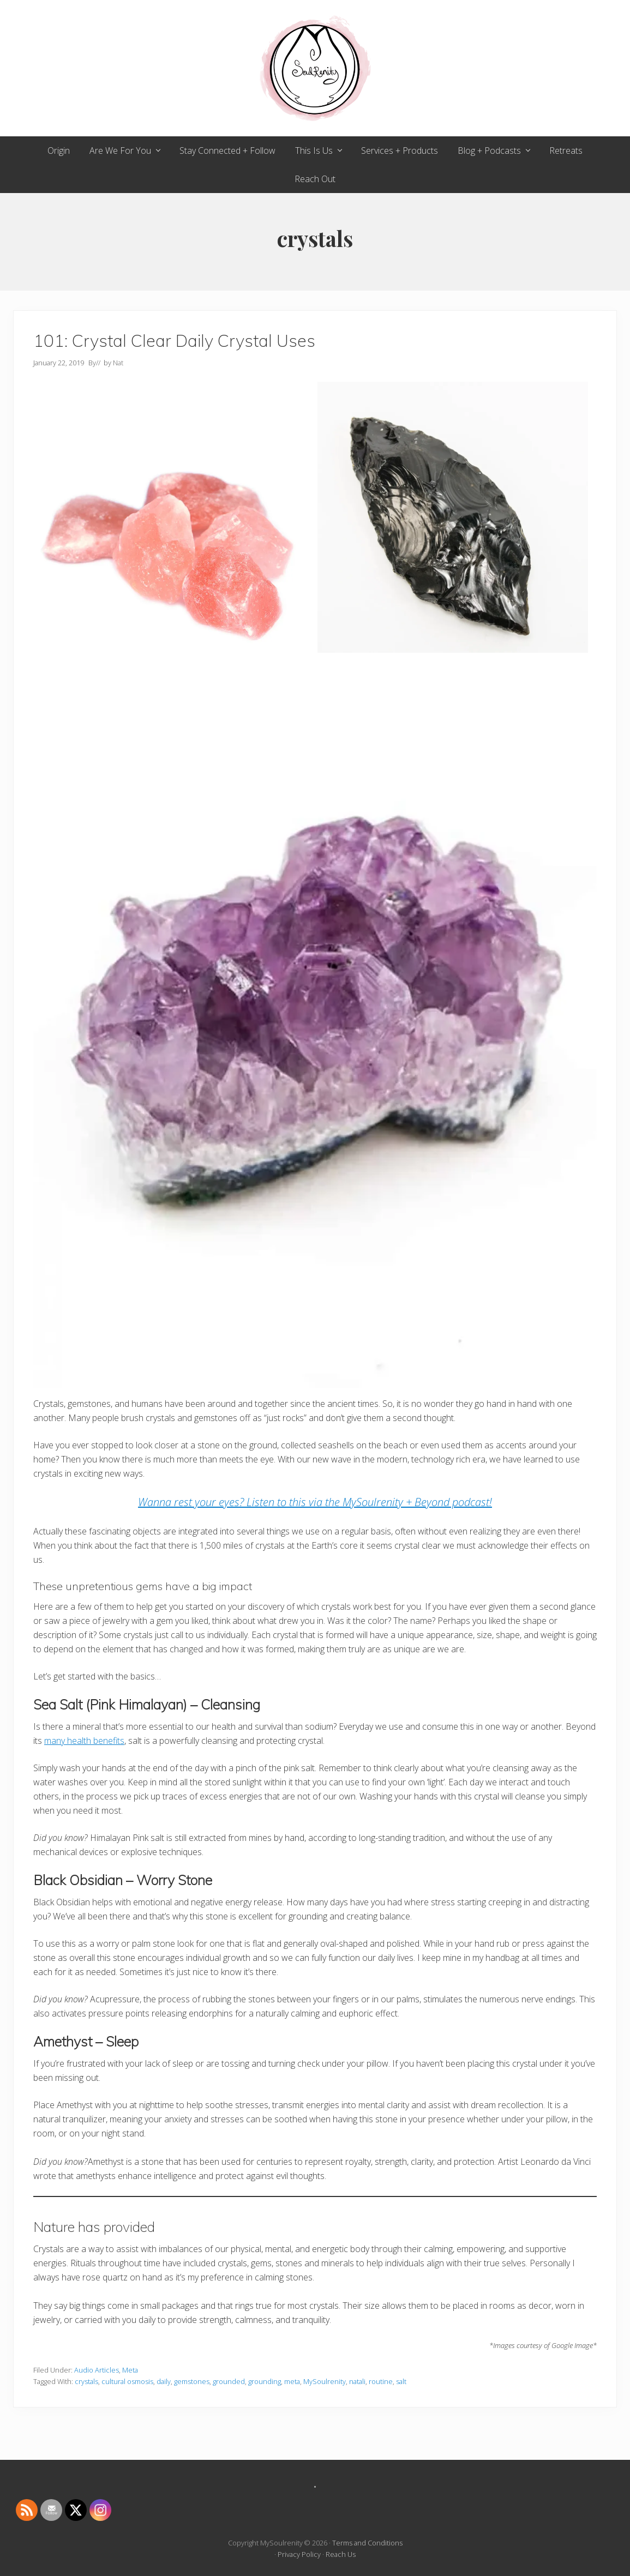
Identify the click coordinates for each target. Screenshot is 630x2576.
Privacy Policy (299, 2554)
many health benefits (84, 1741)
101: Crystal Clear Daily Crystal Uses (174, 340)
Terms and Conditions (367, 2543)
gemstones (191, 2381)
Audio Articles (96, 2370)
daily (164, 2381)
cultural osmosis (127, 2381)
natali (357, 2381)
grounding (264, 2381)
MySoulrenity (324, 2381)
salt (401, 2381)
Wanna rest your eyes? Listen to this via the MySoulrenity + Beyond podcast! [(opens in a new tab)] (315, 1502)
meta (292, 2381)
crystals (86, 2381)
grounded (229, 2381)
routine (381, 2381)
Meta (130, 2370)
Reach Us (341, 2554)
